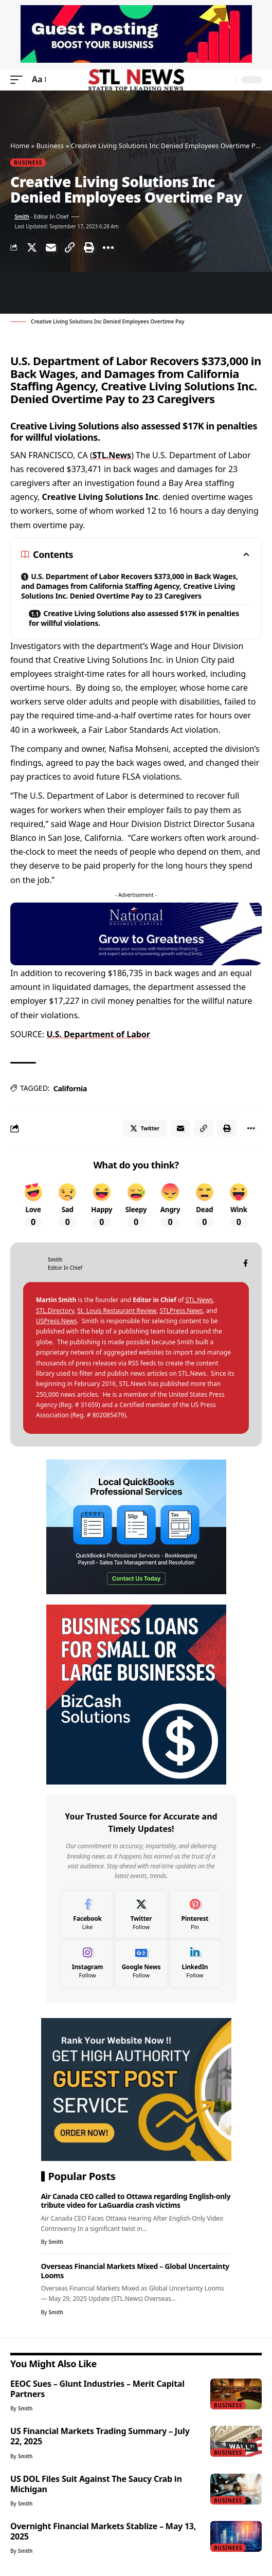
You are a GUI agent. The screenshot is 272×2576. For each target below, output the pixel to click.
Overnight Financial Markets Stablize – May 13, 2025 (103, 2531)
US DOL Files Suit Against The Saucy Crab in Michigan (96, 2484)
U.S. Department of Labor (98, 1034)
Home (19, 145)
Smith (21, 216)
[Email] (51, 247)
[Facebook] (245, 1263)
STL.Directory (55, 1310)
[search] (225, 80)
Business (50, 145)
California (70, 1088)
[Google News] (141, 1963)
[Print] (89, 247)
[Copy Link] (70, 247)
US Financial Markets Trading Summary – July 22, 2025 (100, 2436)
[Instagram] (88, 1963)
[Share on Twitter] (32, 247)
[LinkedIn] (195, 1963)
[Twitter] (141, 1915)
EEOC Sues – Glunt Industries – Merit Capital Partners (97, 2389)
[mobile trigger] (19, 79)
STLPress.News (181, 1310)
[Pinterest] (195, 1915)
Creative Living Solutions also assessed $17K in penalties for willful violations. (134, 618)
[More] (108, 247)
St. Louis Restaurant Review (116, 1310)
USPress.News (56, 1321)
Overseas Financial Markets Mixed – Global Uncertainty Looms (135, 2270)
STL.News (112, 455)
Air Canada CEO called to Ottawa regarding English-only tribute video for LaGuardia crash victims (136, 2200)
